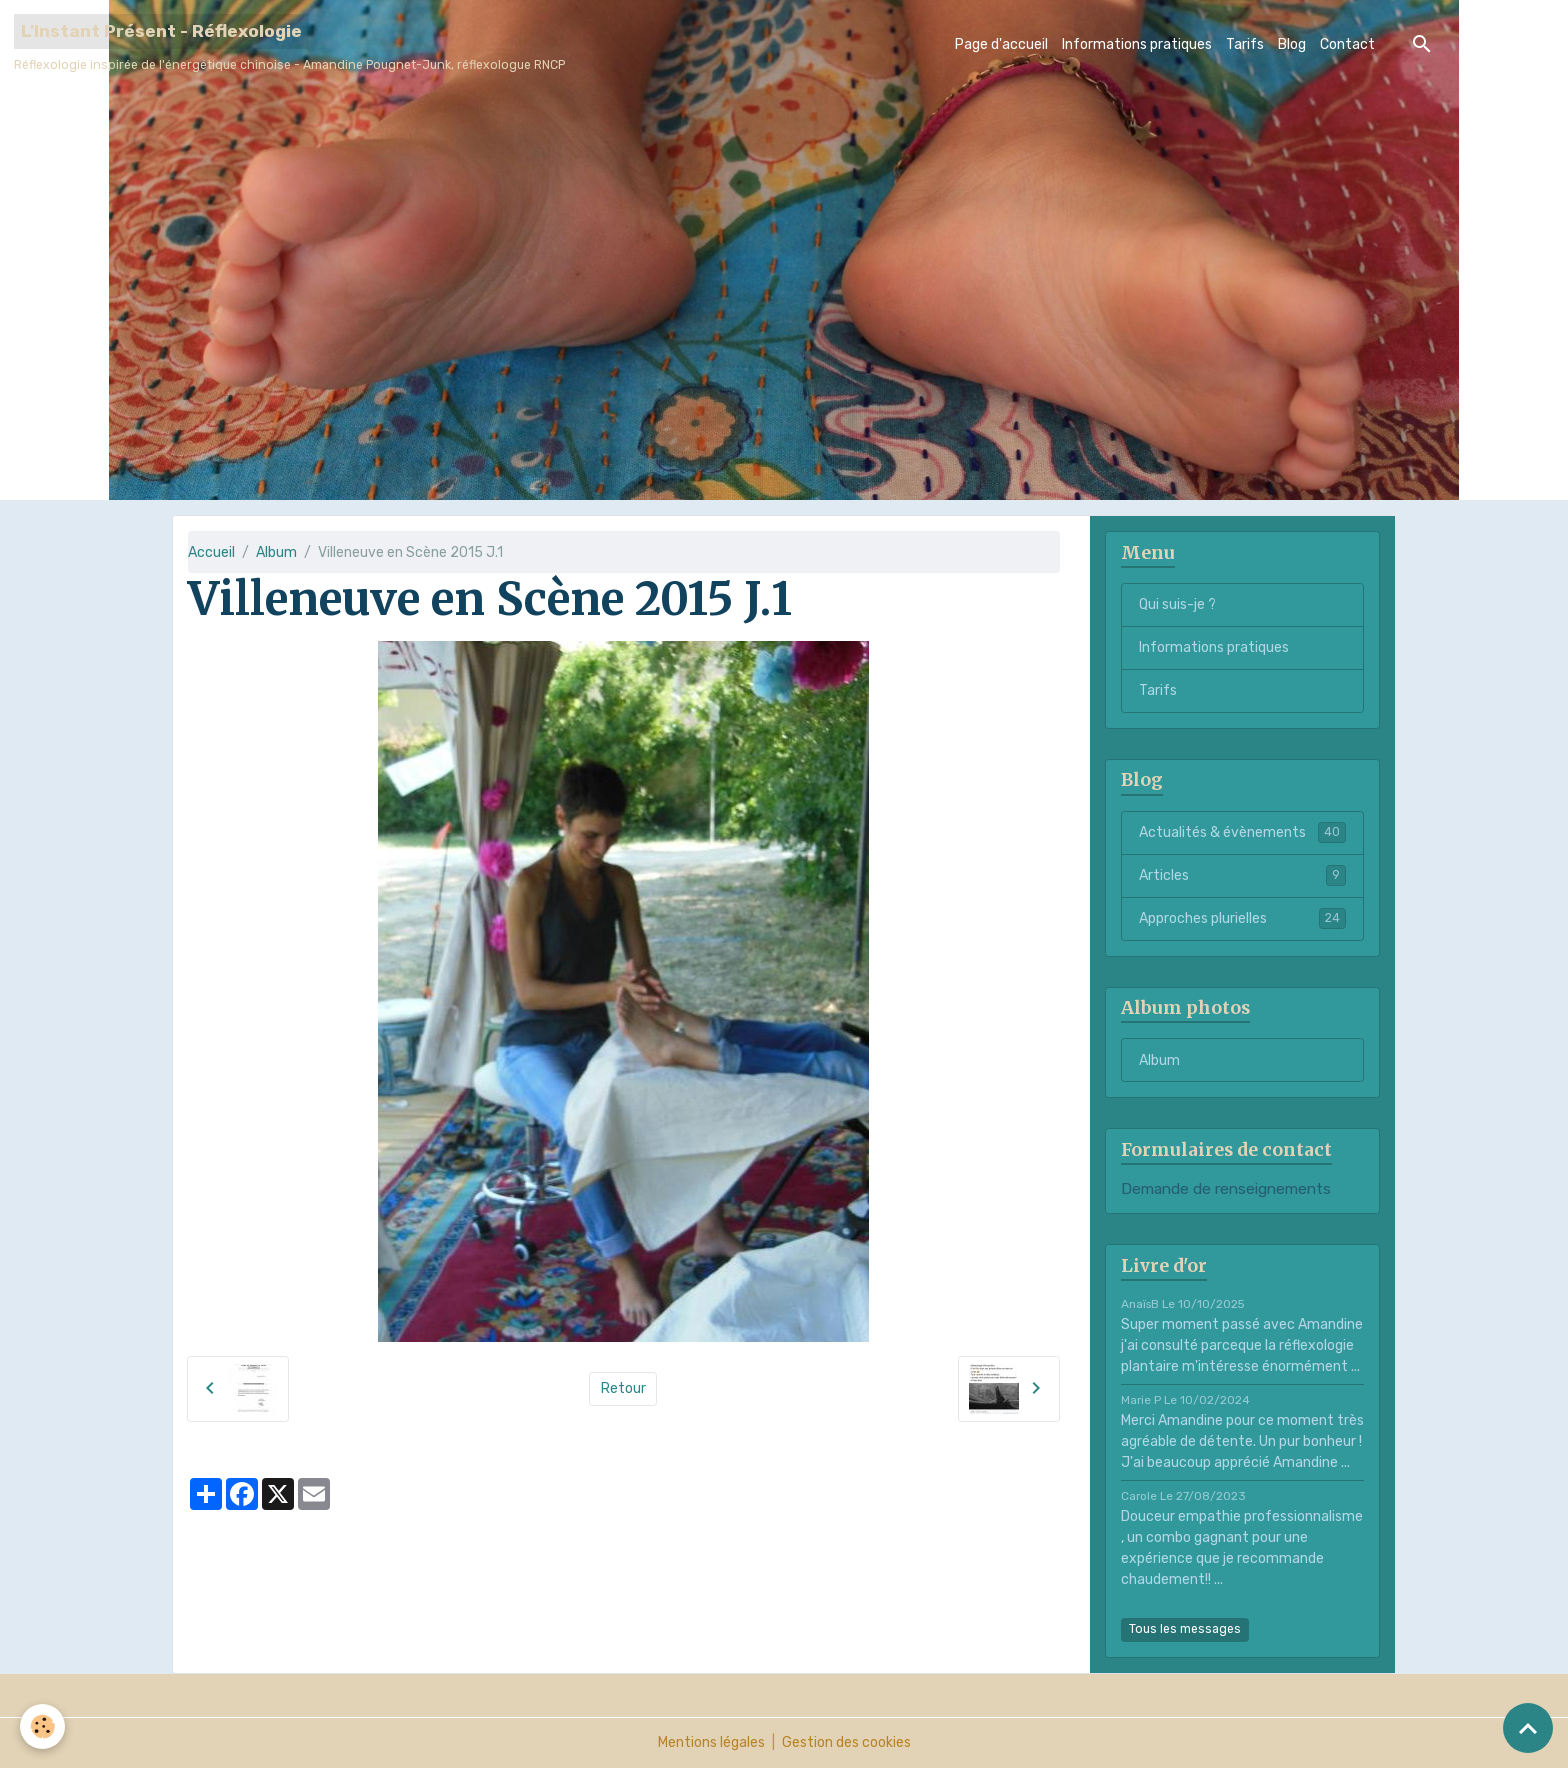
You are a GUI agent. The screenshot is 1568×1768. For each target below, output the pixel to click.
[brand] (289, 44)
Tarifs (1245, 44)
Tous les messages (1185, 1629)
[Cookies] (42, 1726)
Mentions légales (711, 1742)
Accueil (211, 552)
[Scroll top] (1528, 1728)
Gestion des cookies (846, 1742)
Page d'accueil (1001, 44)
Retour (623, 1388)
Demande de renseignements (1226, 1189)
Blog (1292, 44)
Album (276, 552)
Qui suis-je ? (1177, 604)
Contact (1347, 44)
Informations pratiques (1137, 44)
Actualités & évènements (1242, 832)
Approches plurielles (1242, 918)
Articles (1242, 875)
